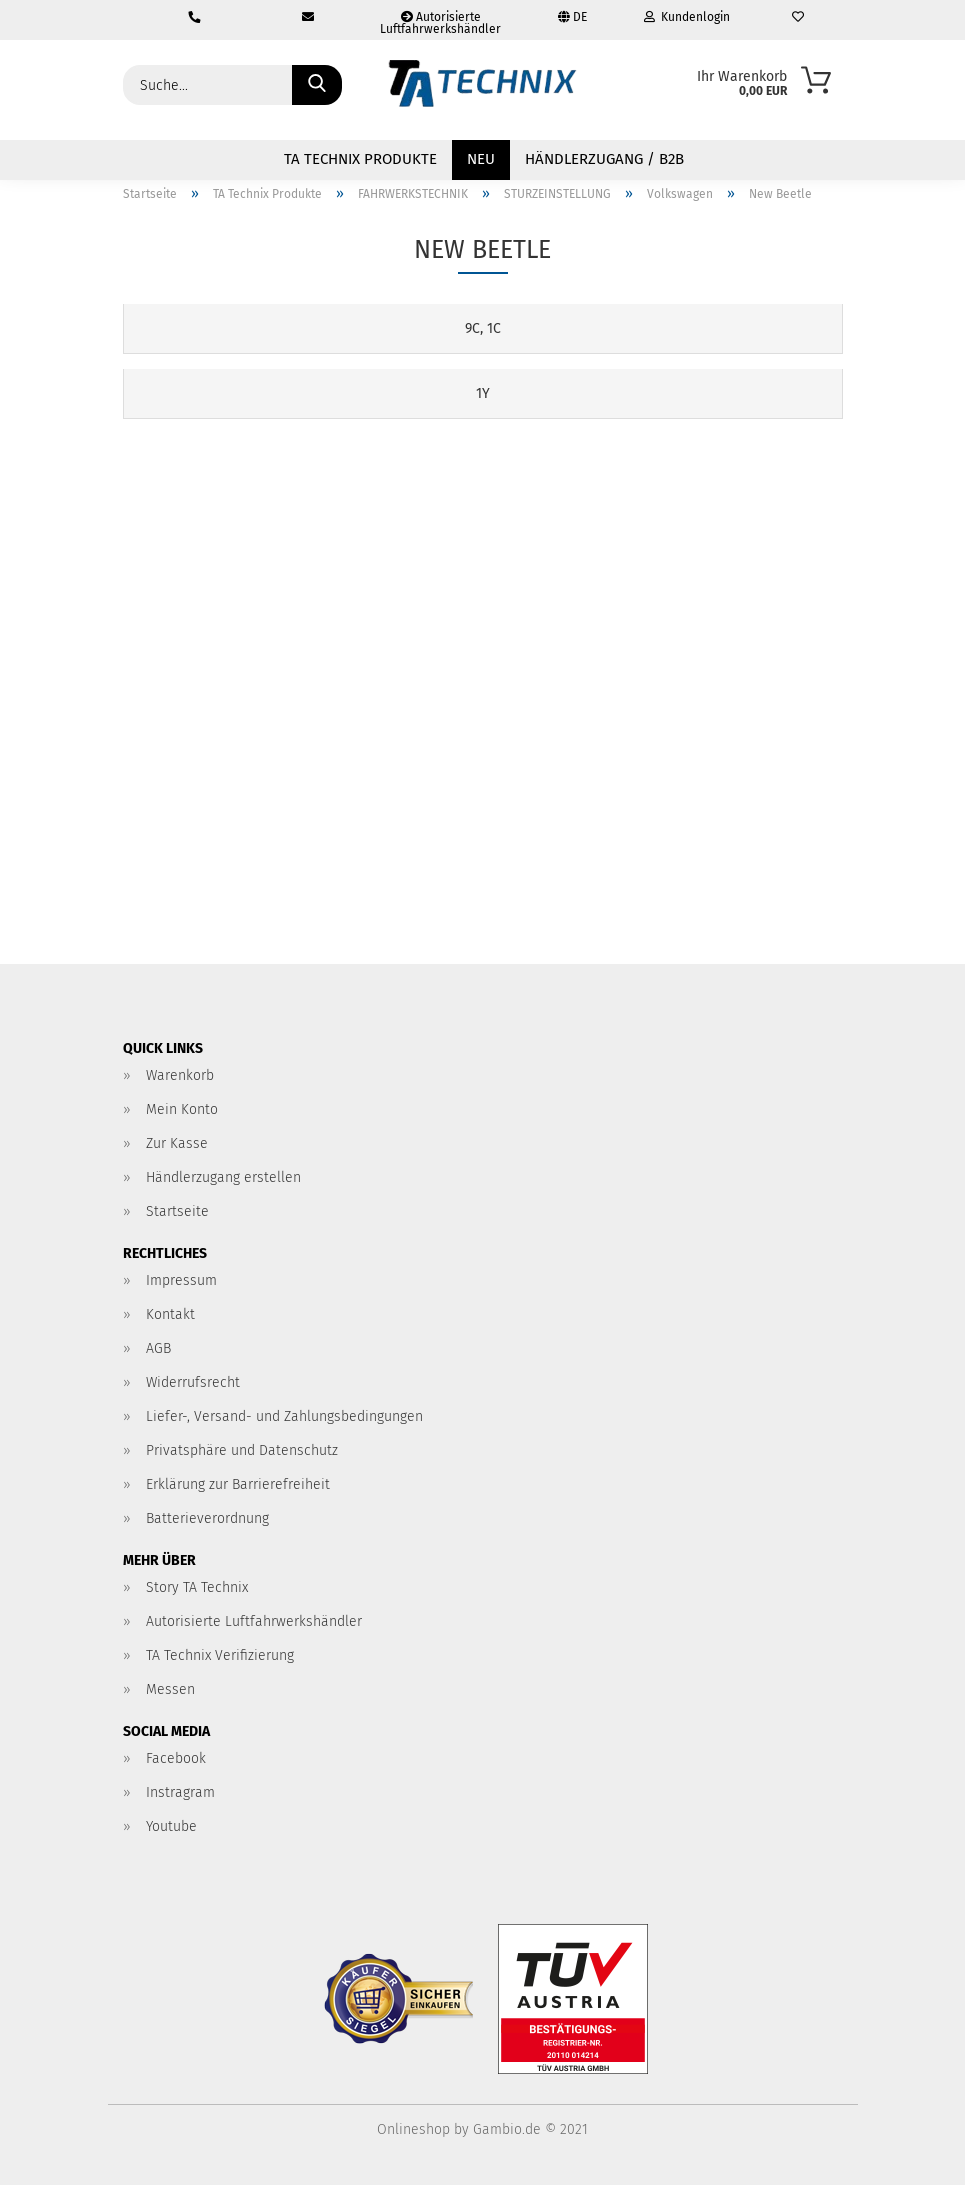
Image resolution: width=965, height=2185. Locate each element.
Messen (170, 1689)
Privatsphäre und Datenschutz (242, 1450)
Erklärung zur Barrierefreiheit (238, 1484)
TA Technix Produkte (360, 159)
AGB (158, 1348)
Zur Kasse (177, 1143)
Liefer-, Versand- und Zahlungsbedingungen (284, 1416)
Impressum (181, 1280)
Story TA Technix (197, 1587)
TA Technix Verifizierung (220, 1655)
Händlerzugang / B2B (604, 159)
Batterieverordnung (207, 1518)
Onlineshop (413, 2129)
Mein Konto (182, 1109)
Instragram (180, 1792)
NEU (481, 159)
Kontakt (170, 1314)
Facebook (176, 1758)
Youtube (171, 1826)
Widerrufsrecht (193, 1382)
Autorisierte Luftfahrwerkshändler (440, 23)
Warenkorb (180, 1075)
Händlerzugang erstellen (223, 1177)
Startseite (177, 1211)
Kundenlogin (687, 17)
